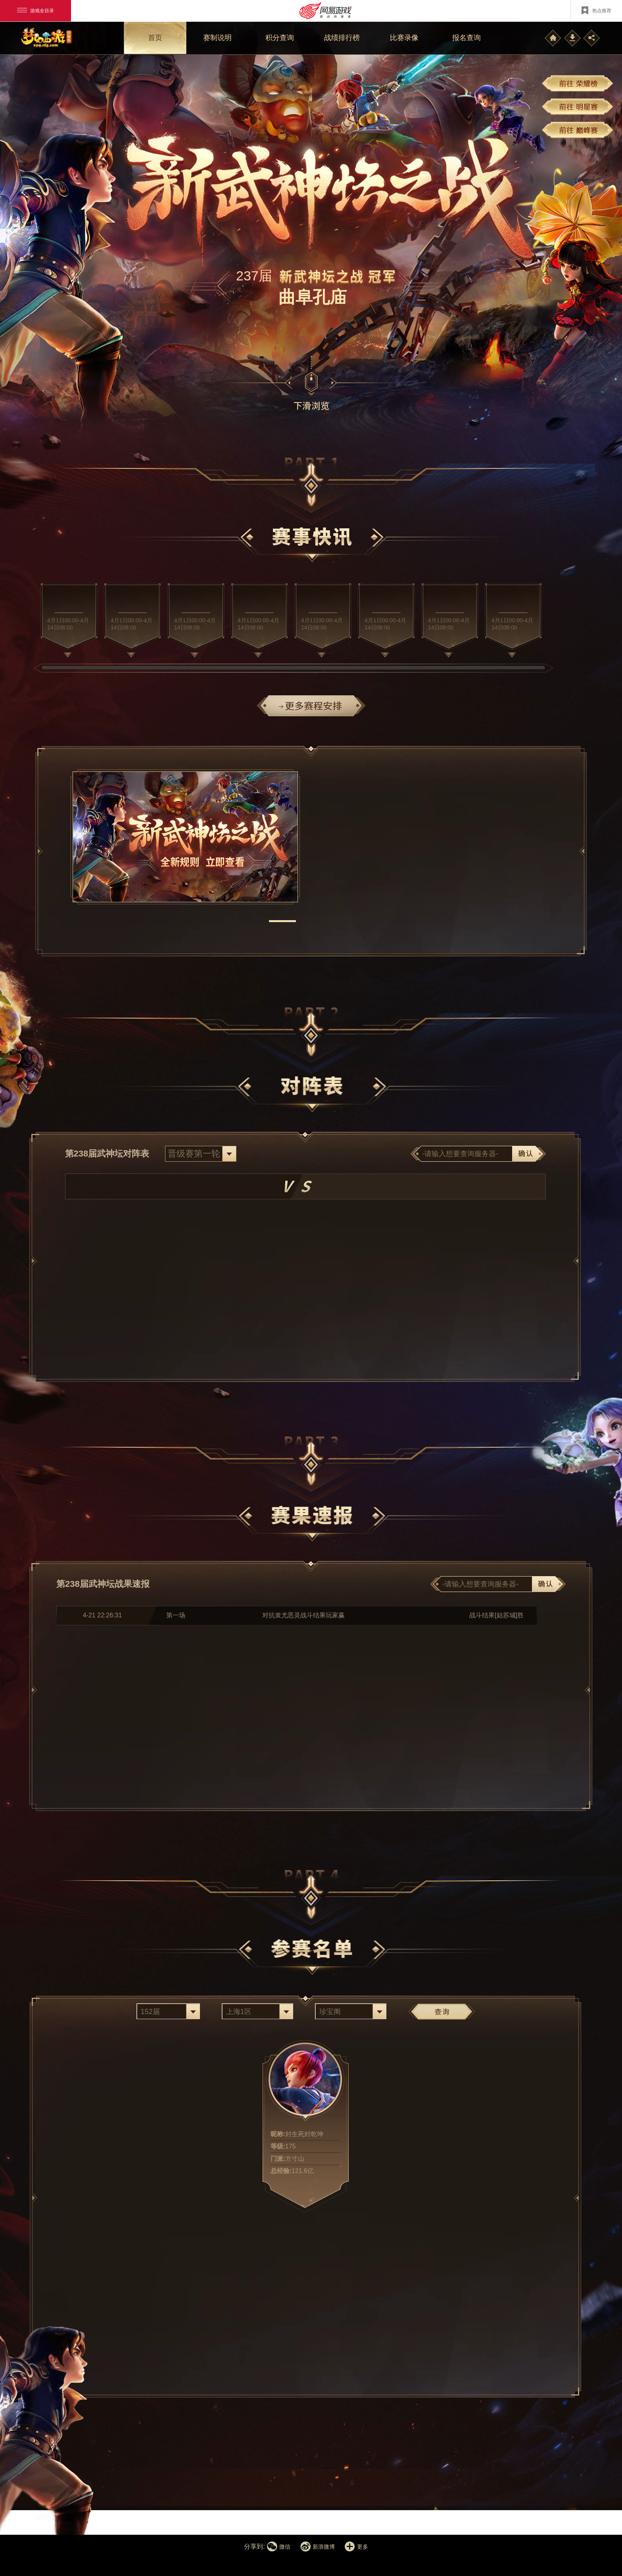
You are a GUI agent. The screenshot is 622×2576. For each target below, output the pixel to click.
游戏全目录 (35, 10)
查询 (441, 2011)
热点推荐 (596, 10)
